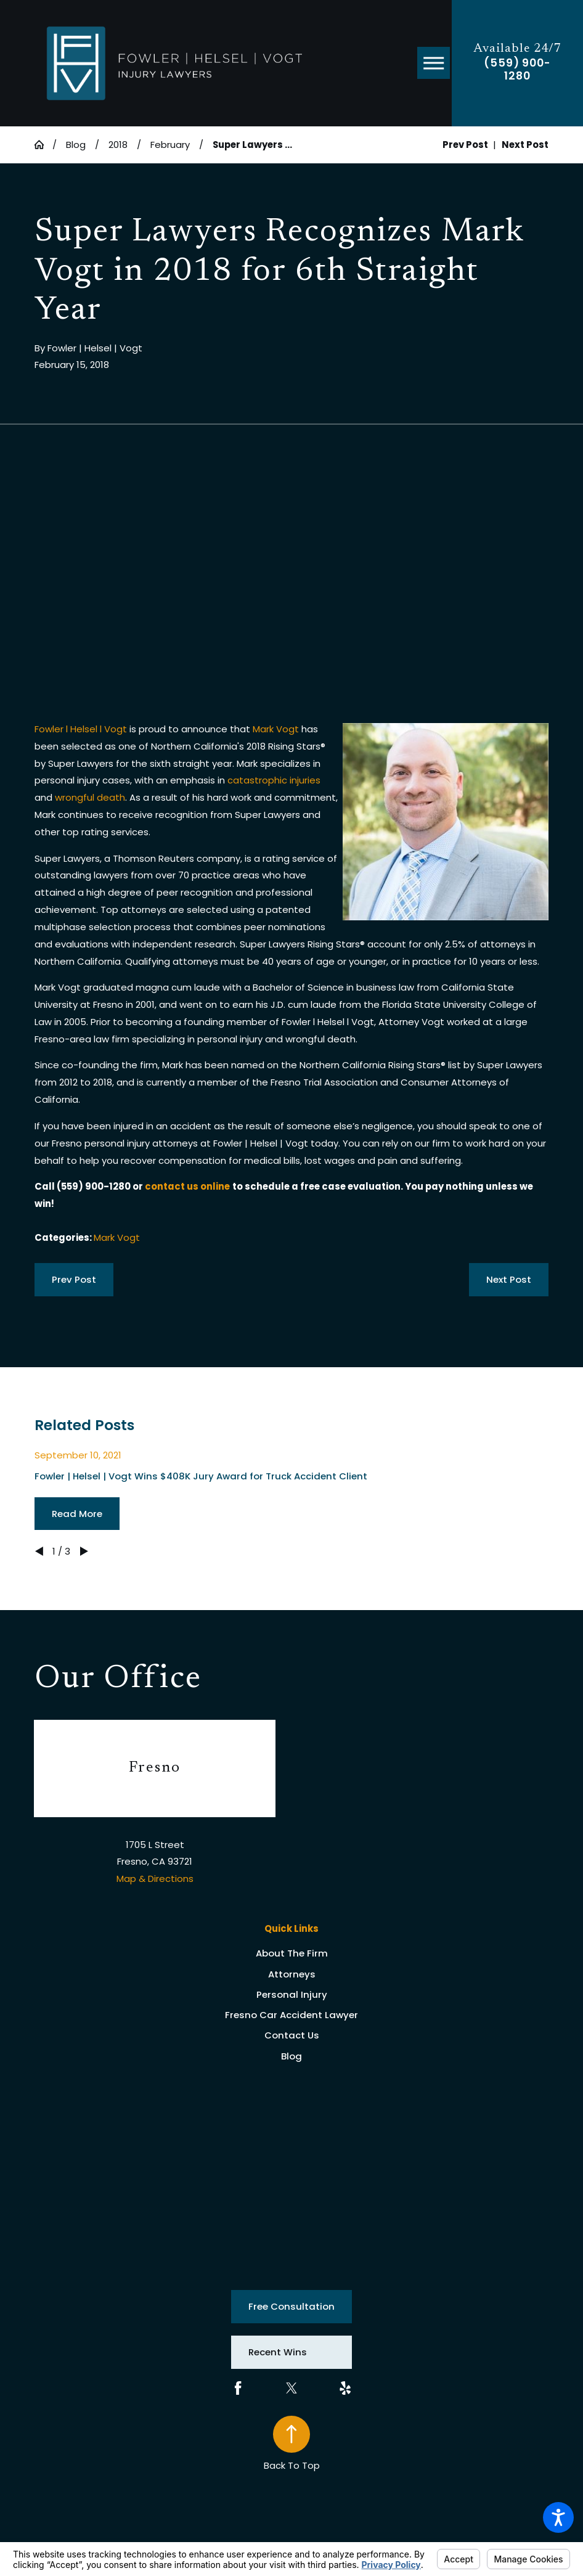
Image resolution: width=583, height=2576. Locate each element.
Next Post (508, 1279)
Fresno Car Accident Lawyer (291, 2014)
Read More (77, 1513)
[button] (558, 2517)
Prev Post (74, 1279)
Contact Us (291, 2035)
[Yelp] (345, 2388)
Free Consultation (291, 2306)
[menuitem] (292, 1953)
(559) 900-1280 (517, 70)
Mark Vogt (276, 728)
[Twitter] (291, 2388)
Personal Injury (291, 1994)
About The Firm (292, 1953)
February (170, 144)
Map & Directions (155, 1878)
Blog (76, 144)
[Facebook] (238, 2388)
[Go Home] (44, 144)
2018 (118, 144)
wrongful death (90, 797)
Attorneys (292, 1974)
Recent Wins (277, 2351)
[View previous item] (39, 1551)
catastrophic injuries (273, 780)
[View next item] (84, 1551)
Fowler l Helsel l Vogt (81, 728)
